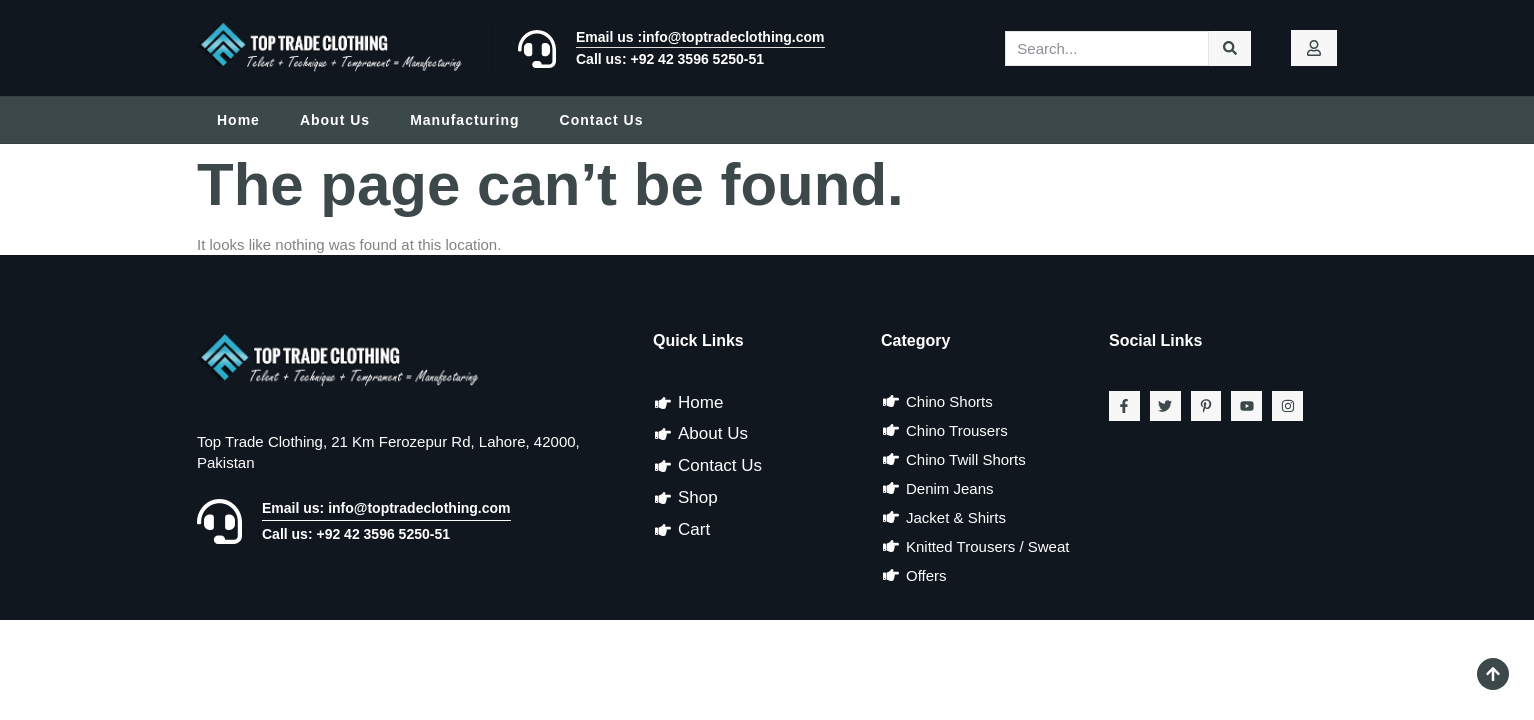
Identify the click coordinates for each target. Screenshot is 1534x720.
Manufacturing (464, 120)
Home (238, 120)
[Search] (1230, 48)
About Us (335, 120)
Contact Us (602, 120)
